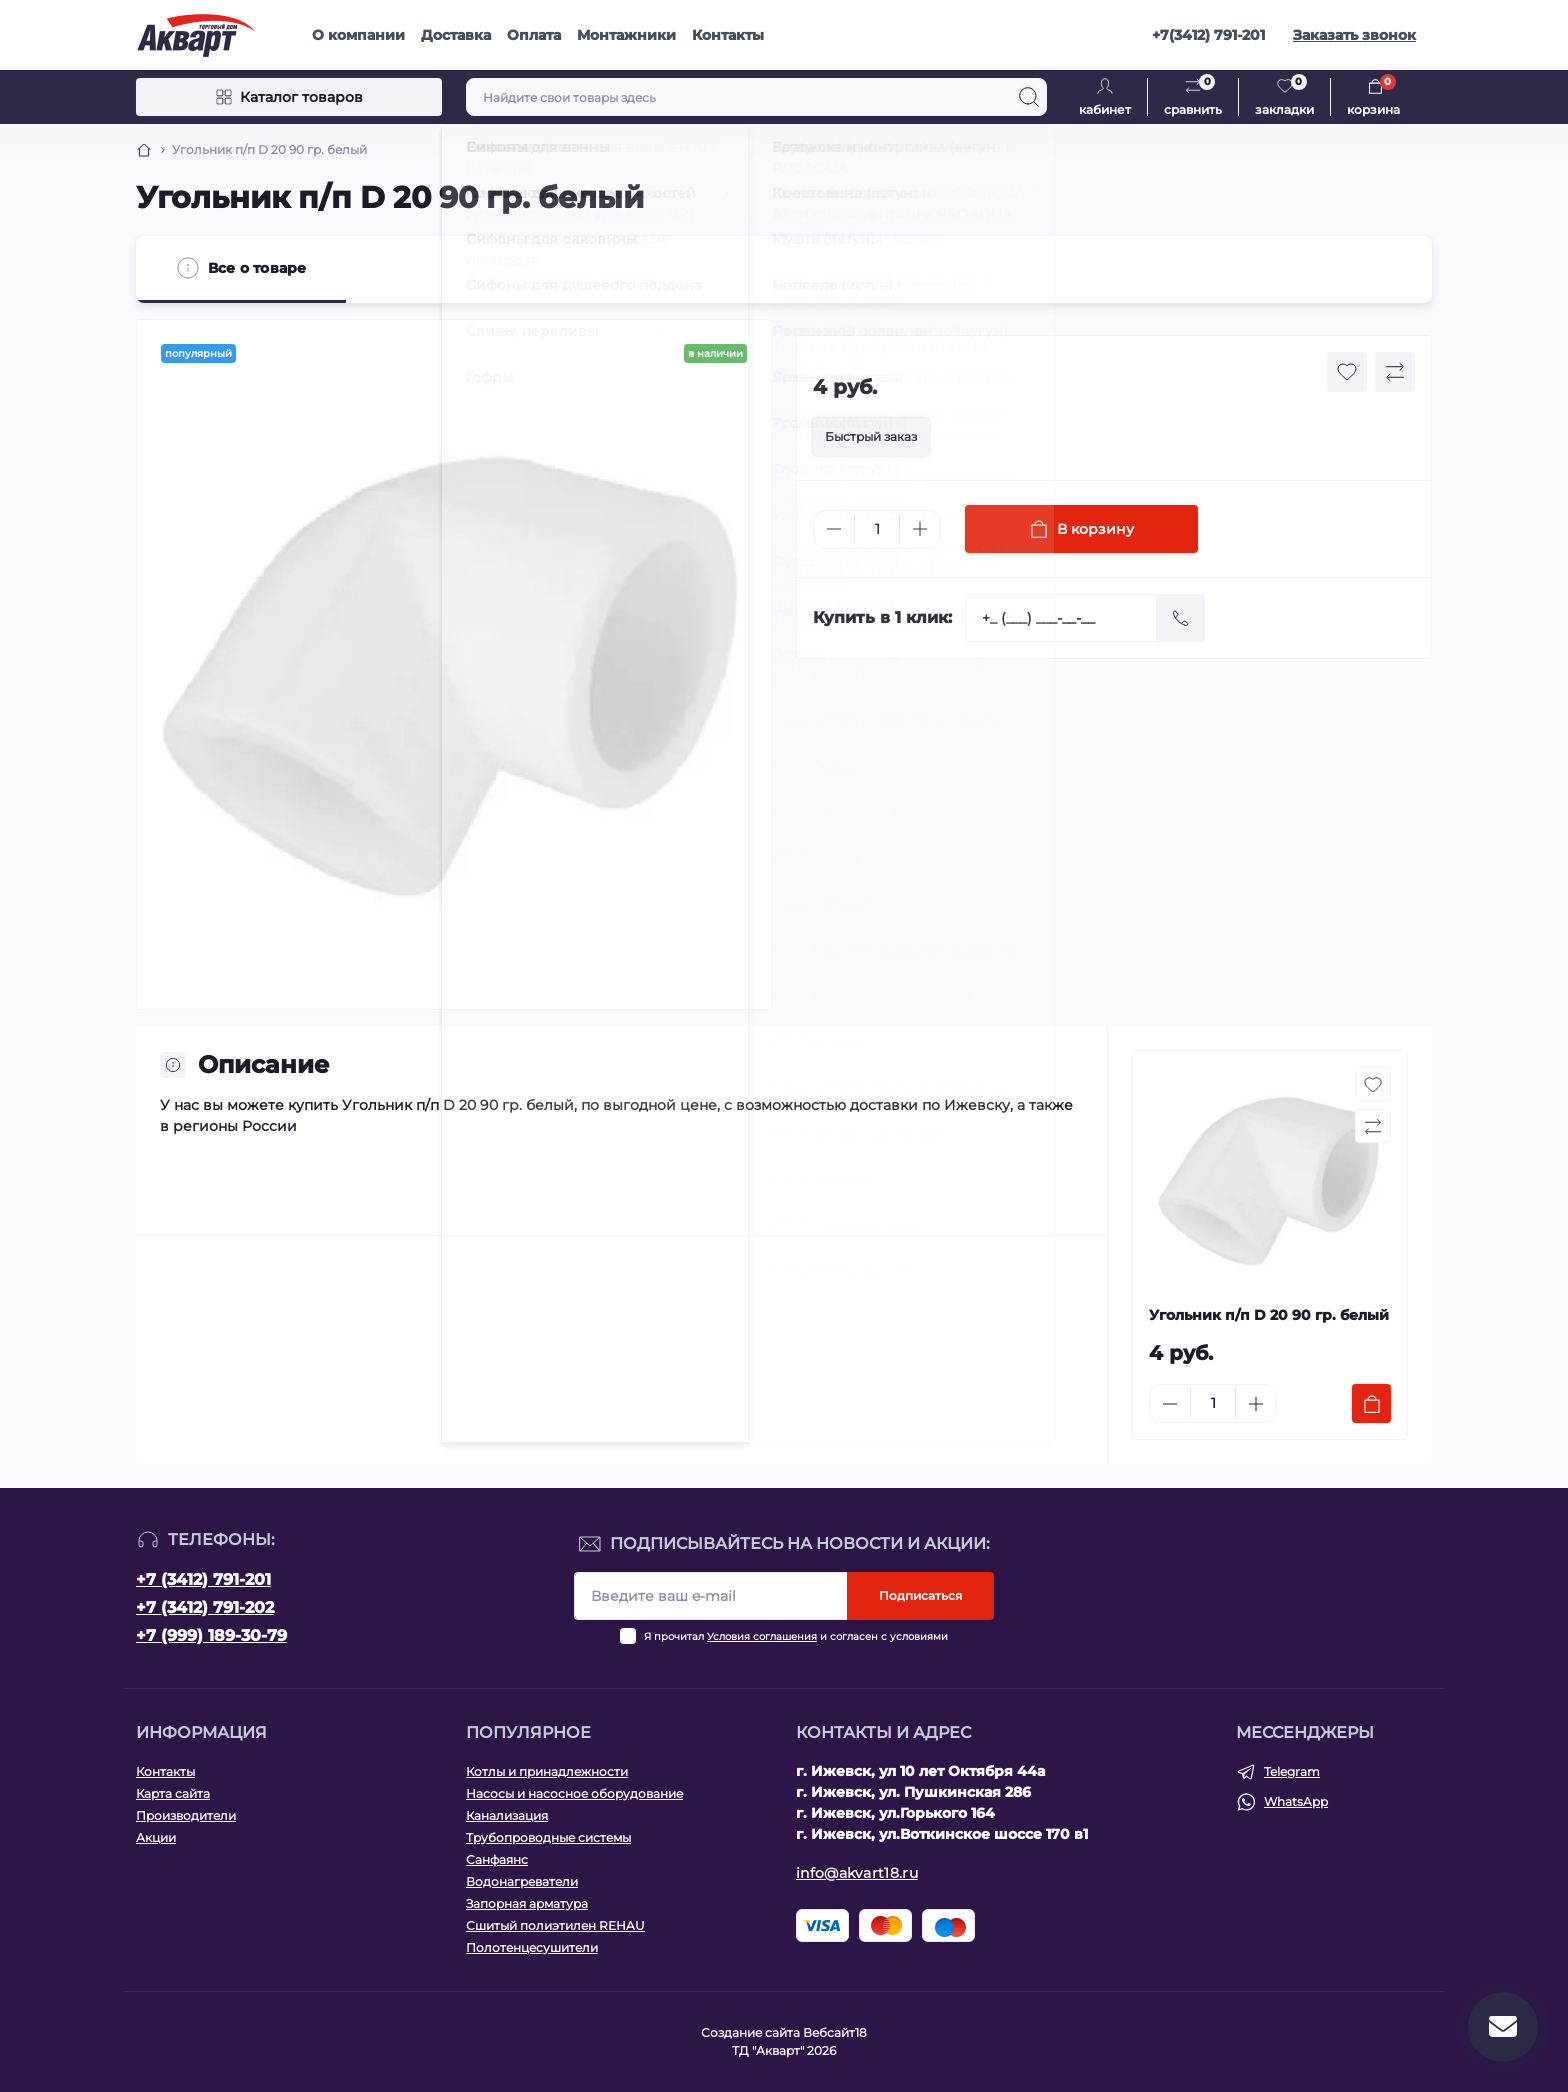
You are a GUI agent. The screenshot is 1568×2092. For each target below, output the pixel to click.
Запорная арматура (527, 1903)
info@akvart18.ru (857, 1873)
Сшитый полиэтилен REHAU (555, 1925)
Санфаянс (497, 1859)
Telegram (1292, 1771)
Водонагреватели (522, 1881)
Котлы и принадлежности (547, 1771)
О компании (358, 35)
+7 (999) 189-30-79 (211, 1635)
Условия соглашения (762, 1636)
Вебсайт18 (835, 2032)
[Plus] (920, 529)
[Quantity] (877, 529)
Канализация (507, 1815)
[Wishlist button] (1347, 372)
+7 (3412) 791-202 (205, 1607)
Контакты (728, 35)
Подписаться (920, 1595)
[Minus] (834, 529)
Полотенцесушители (532, 1947)
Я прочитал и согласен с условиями (796, 1636)
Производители (186, 1815)
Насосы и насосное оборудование (574, 1793)
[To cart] (1371, 1403)
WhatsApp (1296, 1801)
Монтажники (626, 35)
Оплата (534, 35)
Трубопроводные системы (548, 1837)
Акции (156, 1837)
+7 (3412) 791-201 (203, 1579)
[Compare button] (1395, 372)
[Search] (1029, 97)
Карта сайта (173, 1793)
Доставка (456, 35)
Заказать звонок (1354, 35)
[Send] (1181, 618)
